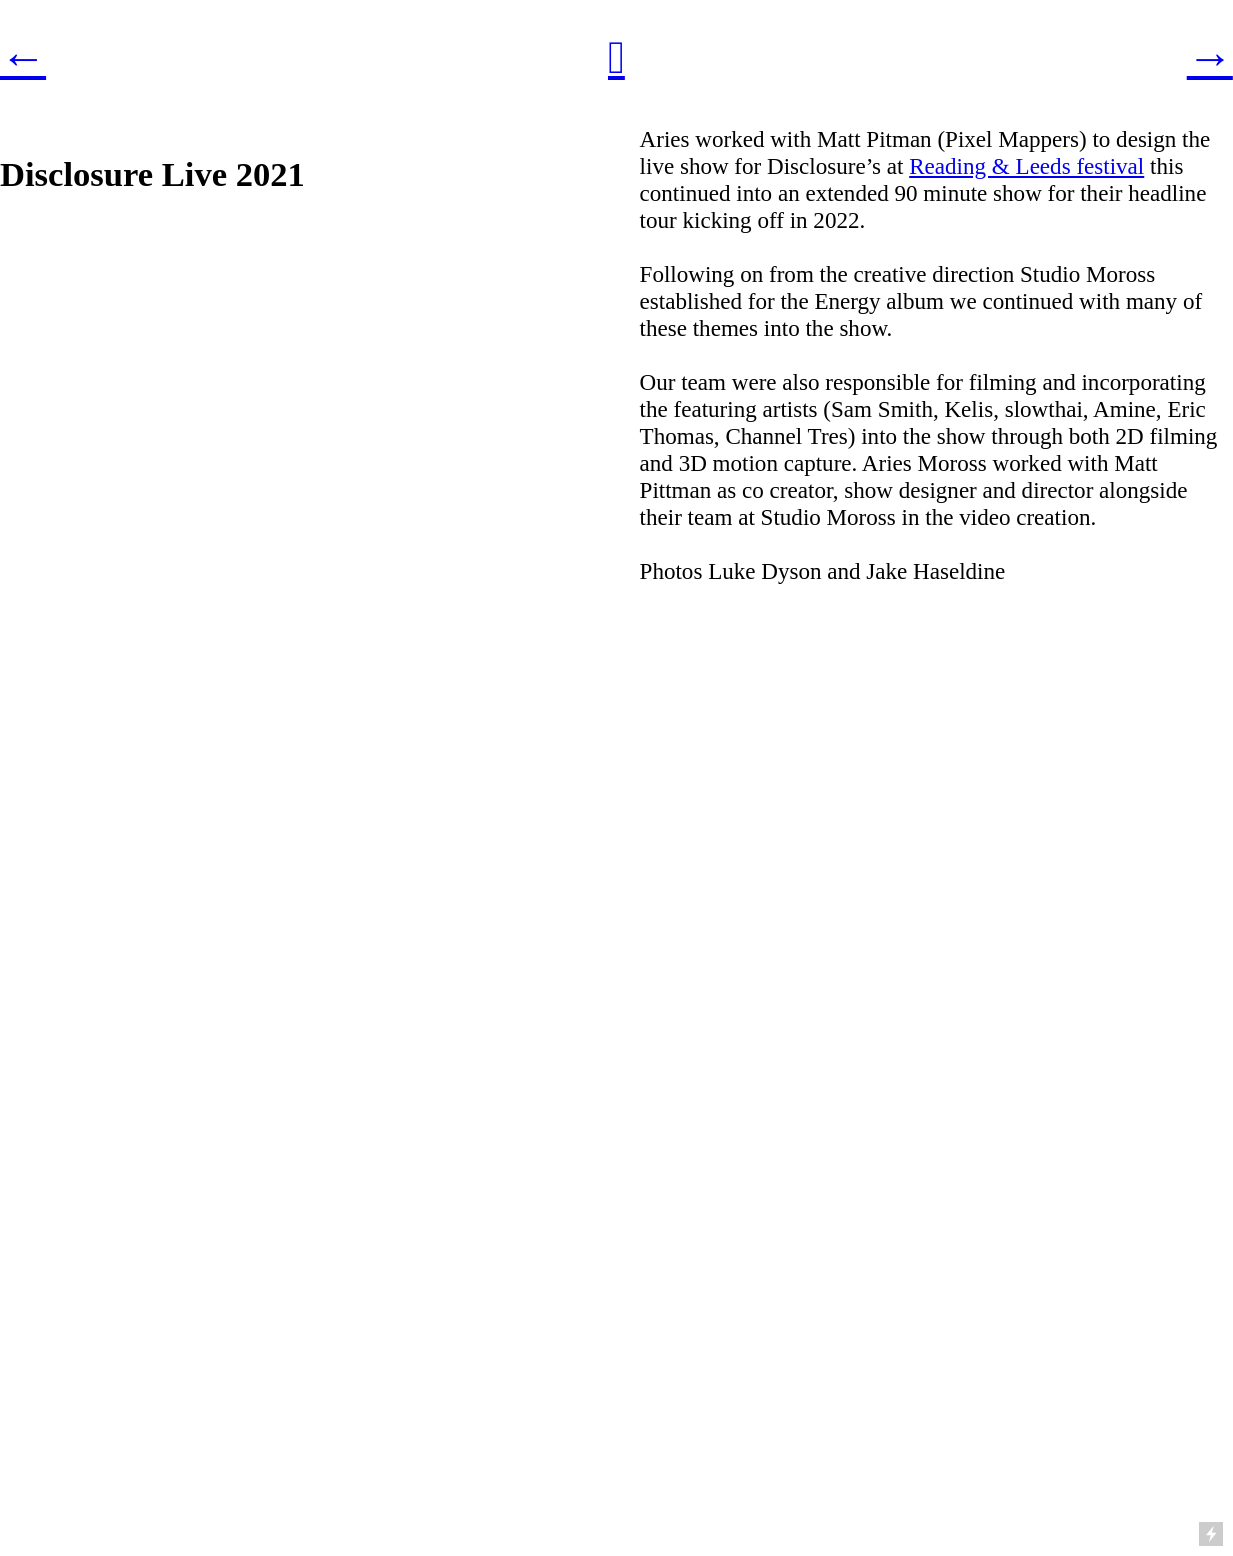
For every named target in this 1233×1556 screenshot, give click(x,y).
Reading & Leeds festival (1026, 166)
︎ (616, 57)
